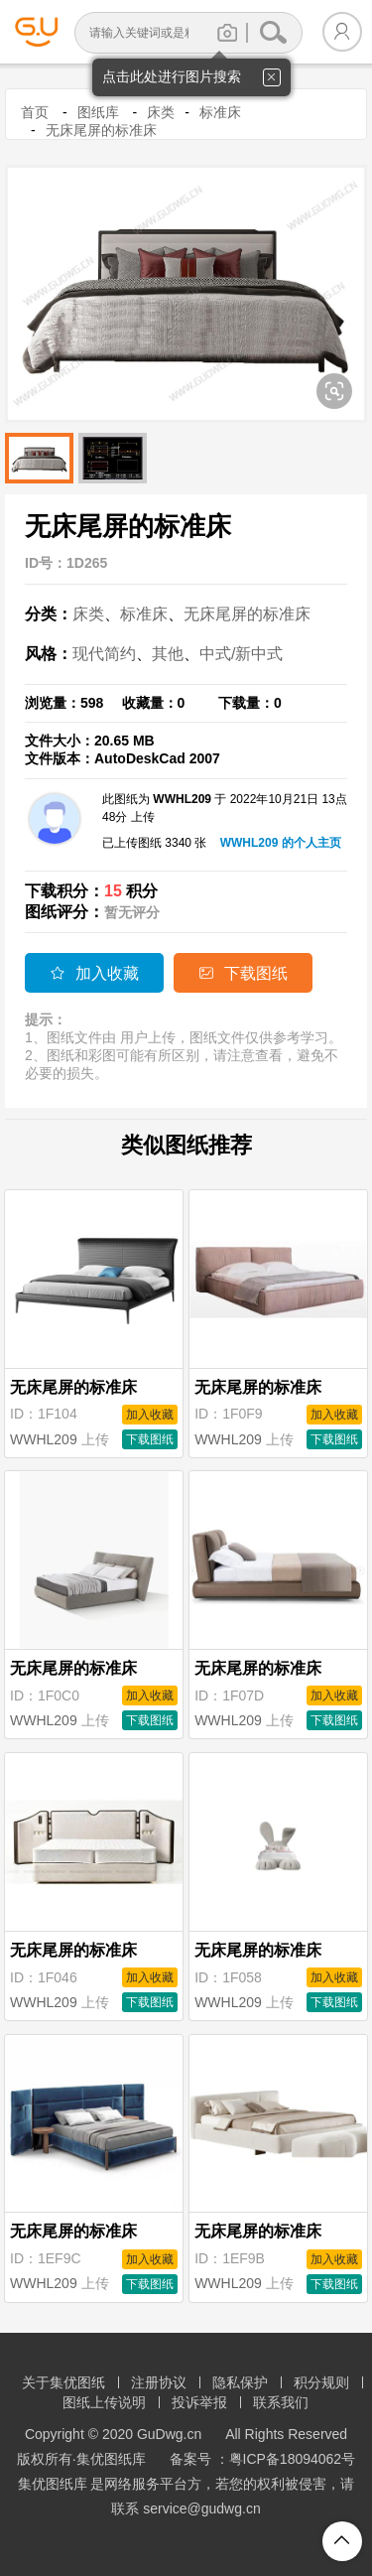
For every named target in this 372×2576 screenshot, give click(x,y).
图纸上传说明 (104, 2402)
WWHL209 (43, 1439)
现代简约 (104, 653)
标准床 (220, 112)
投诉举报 (199, 2402)
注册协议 (158, 2382)
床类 (161, 112)
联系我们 (281, 2402)
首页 (35, 112)
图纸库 (98, 112)
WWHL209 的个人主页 (280, 843)
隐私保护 (240, 2382)
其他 (168, 653)
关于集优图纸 (63, 2382)
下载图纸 (243, 973)
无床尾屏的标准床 (101, 130)
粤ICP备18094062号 (292, 2459)
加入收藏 (94, 973)
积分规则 (321, 2382)
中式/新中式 (241, 653)
